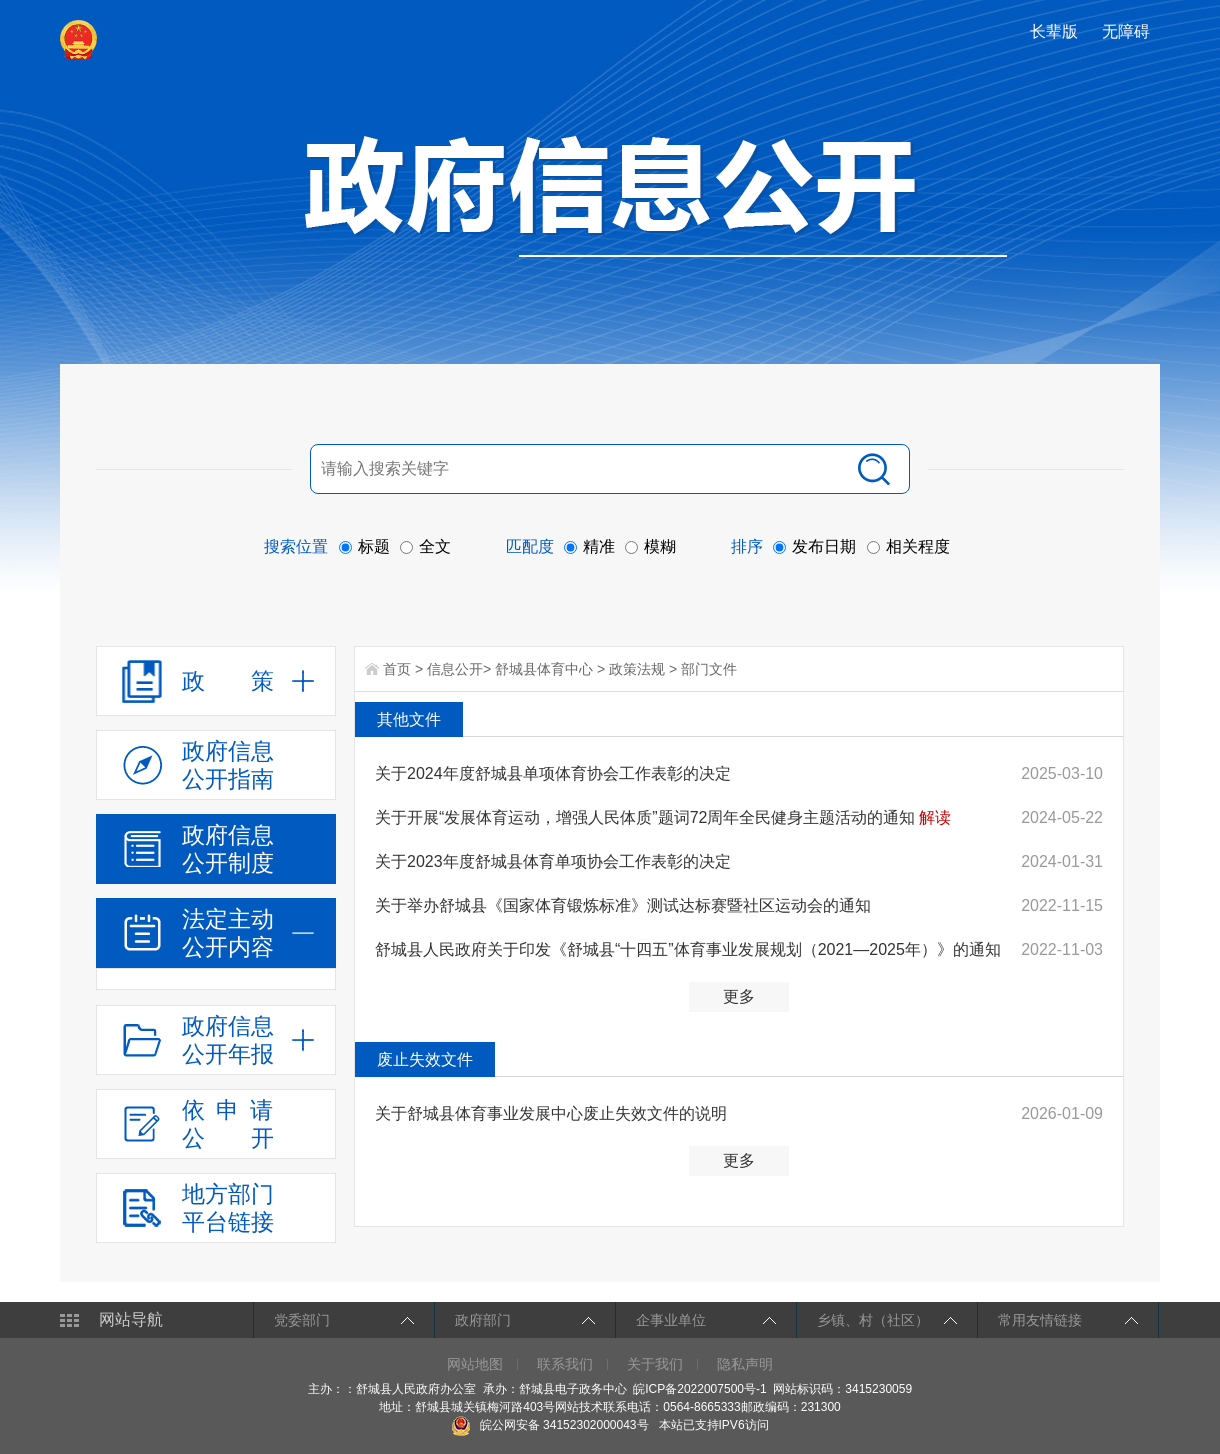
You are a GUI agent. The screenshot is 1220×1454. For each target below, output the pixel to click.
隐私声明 (745, 1364)
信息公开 (455, 669)
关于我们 (655, 1364)
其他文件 (409, 719)
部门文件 (709, 669)
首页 (397, 669)
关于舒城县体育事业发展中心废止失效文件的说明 (551, 1113)
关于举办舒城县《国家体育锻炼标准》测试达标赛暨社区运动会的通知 (623, 905)
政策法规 (637, 669)
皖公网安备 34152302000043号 (549, 1425)
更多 (739, 996)
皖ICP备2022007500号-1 (699, 1389)
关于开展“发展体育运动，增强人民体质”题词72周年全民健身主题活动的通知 (645, 817)
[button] (1056, 31)
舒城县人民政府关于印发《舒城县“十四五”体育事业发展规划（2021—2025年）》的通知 (688, 949)
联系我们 (565, 1364)
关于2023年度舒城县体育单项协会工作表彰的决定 (553, 861)
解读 (935, 817)
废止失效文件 (425, 1059)
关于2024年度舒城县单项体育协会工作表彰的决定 (553, 773)
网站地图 (475, 1364)
